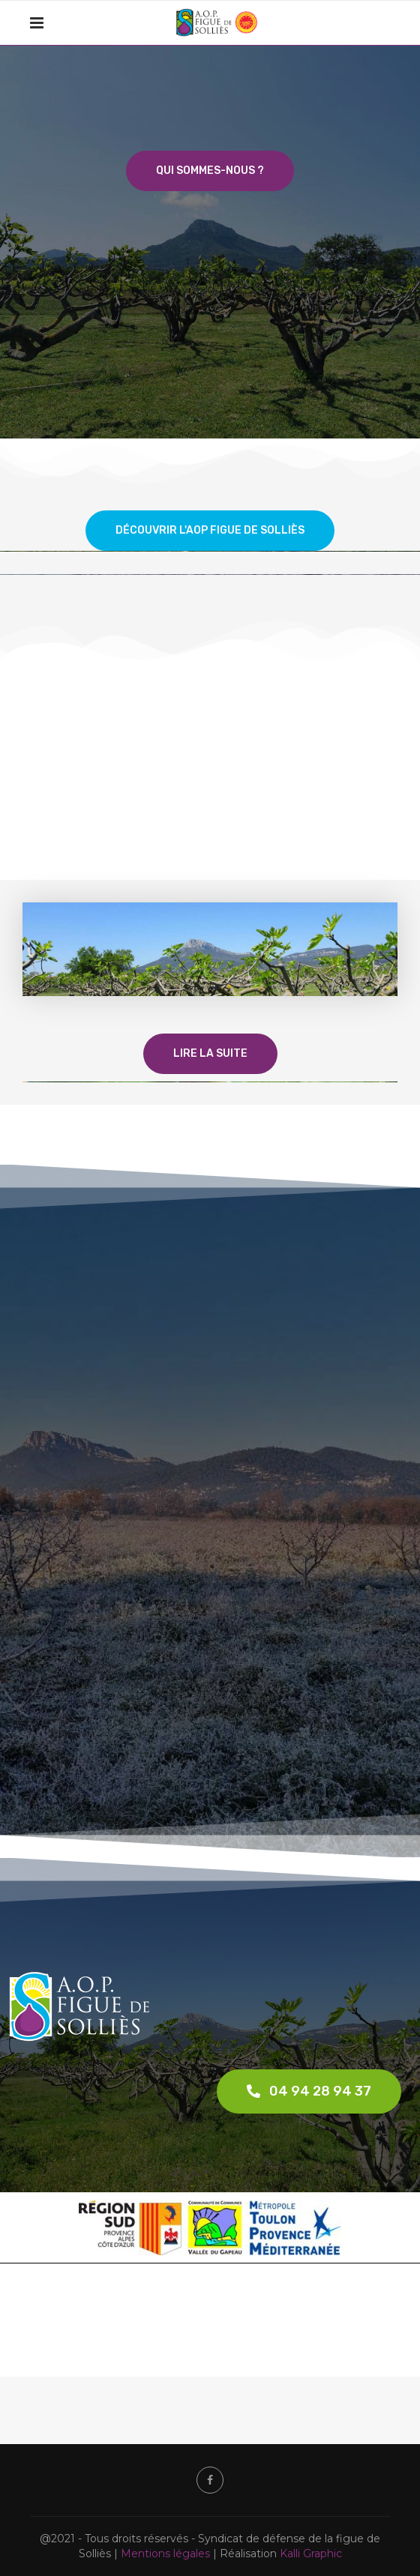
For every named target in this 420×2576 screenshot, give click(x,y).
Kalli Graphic (311, 2553)
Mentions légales (165, 2553)
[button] (309, 2091)
